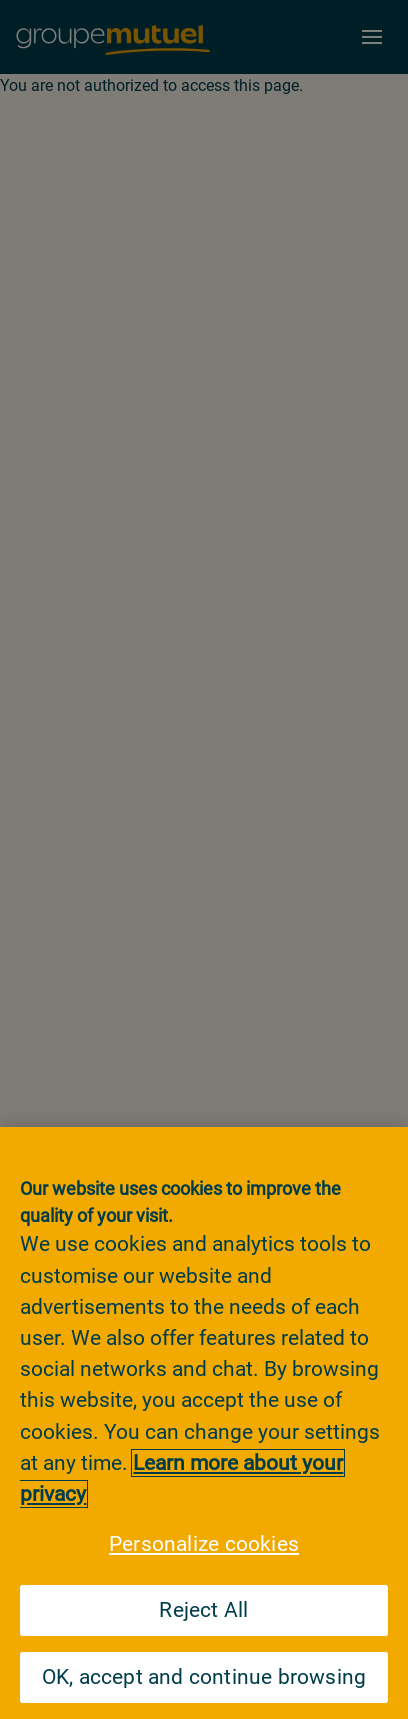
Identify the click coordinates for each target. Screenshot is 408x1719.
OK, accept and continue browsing (204, 1677)
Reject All (203, 1610)
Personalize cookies (204, 1544)
